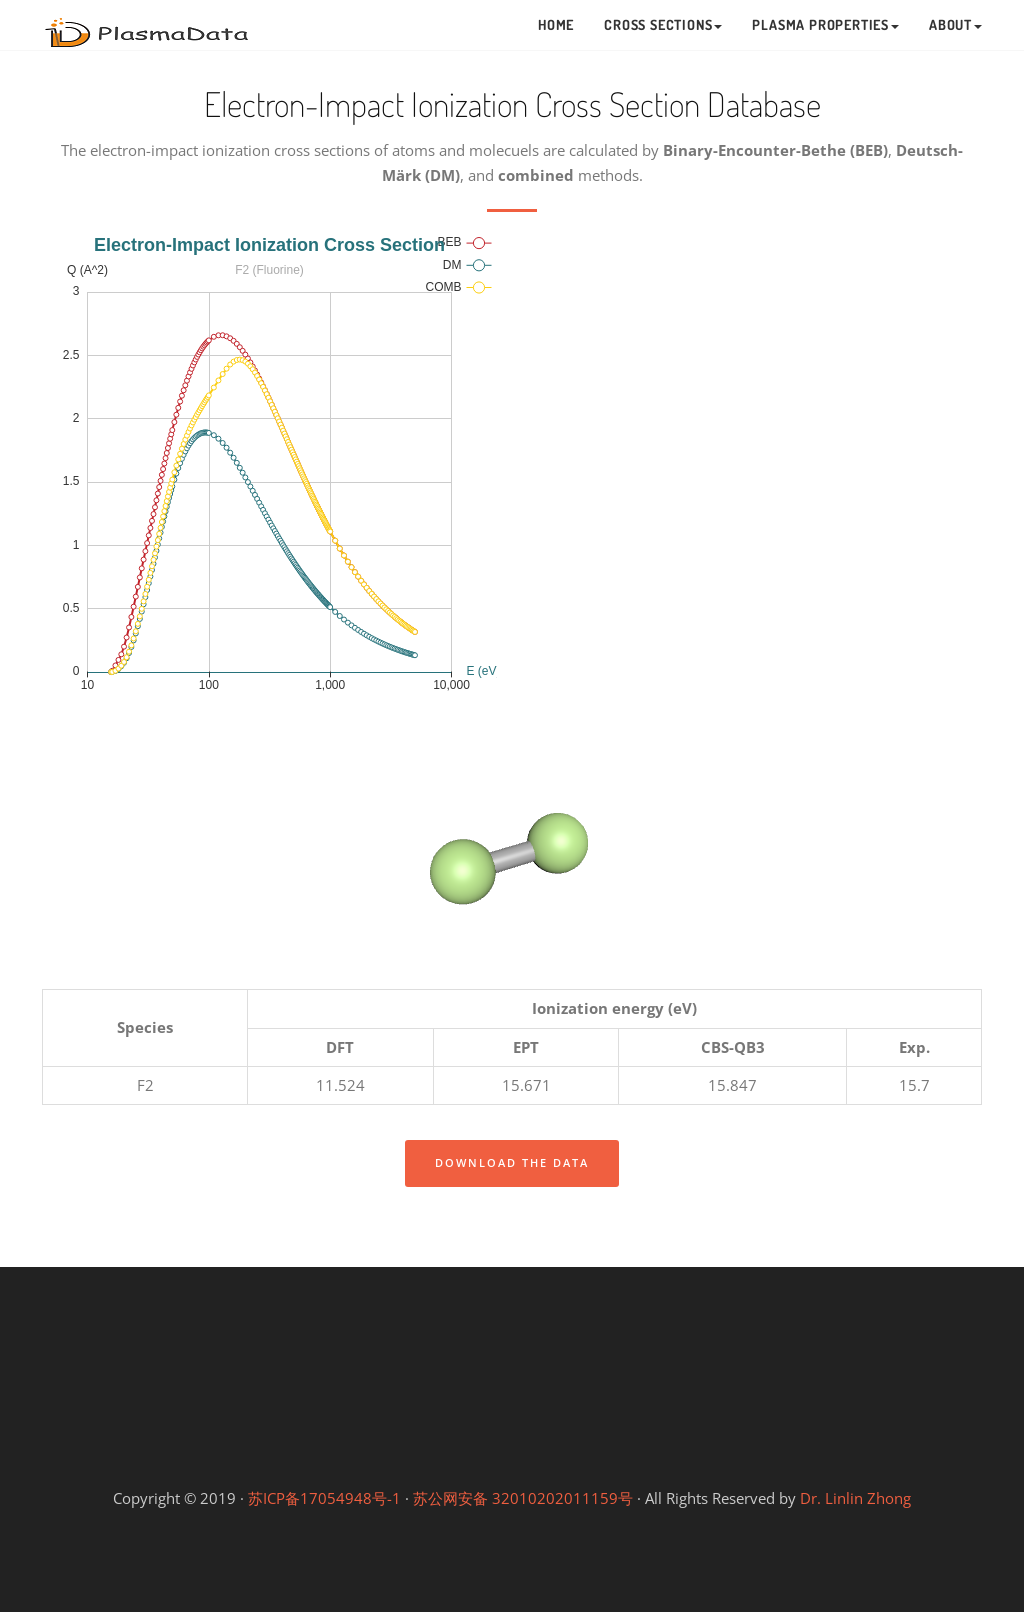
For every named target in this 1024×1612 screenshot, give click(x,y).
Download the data (512, 1162)
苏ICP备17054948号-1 (324, 1498)
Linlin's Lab (512, 1378)
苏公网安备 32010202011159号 (523, 1498)
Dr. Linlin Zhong (855, 1498)
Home (556, 24)
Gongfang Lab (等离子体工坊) (687, 1448)
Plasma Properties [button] (825, 24)
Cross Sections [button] (663, 24)
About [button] (955, 24)
